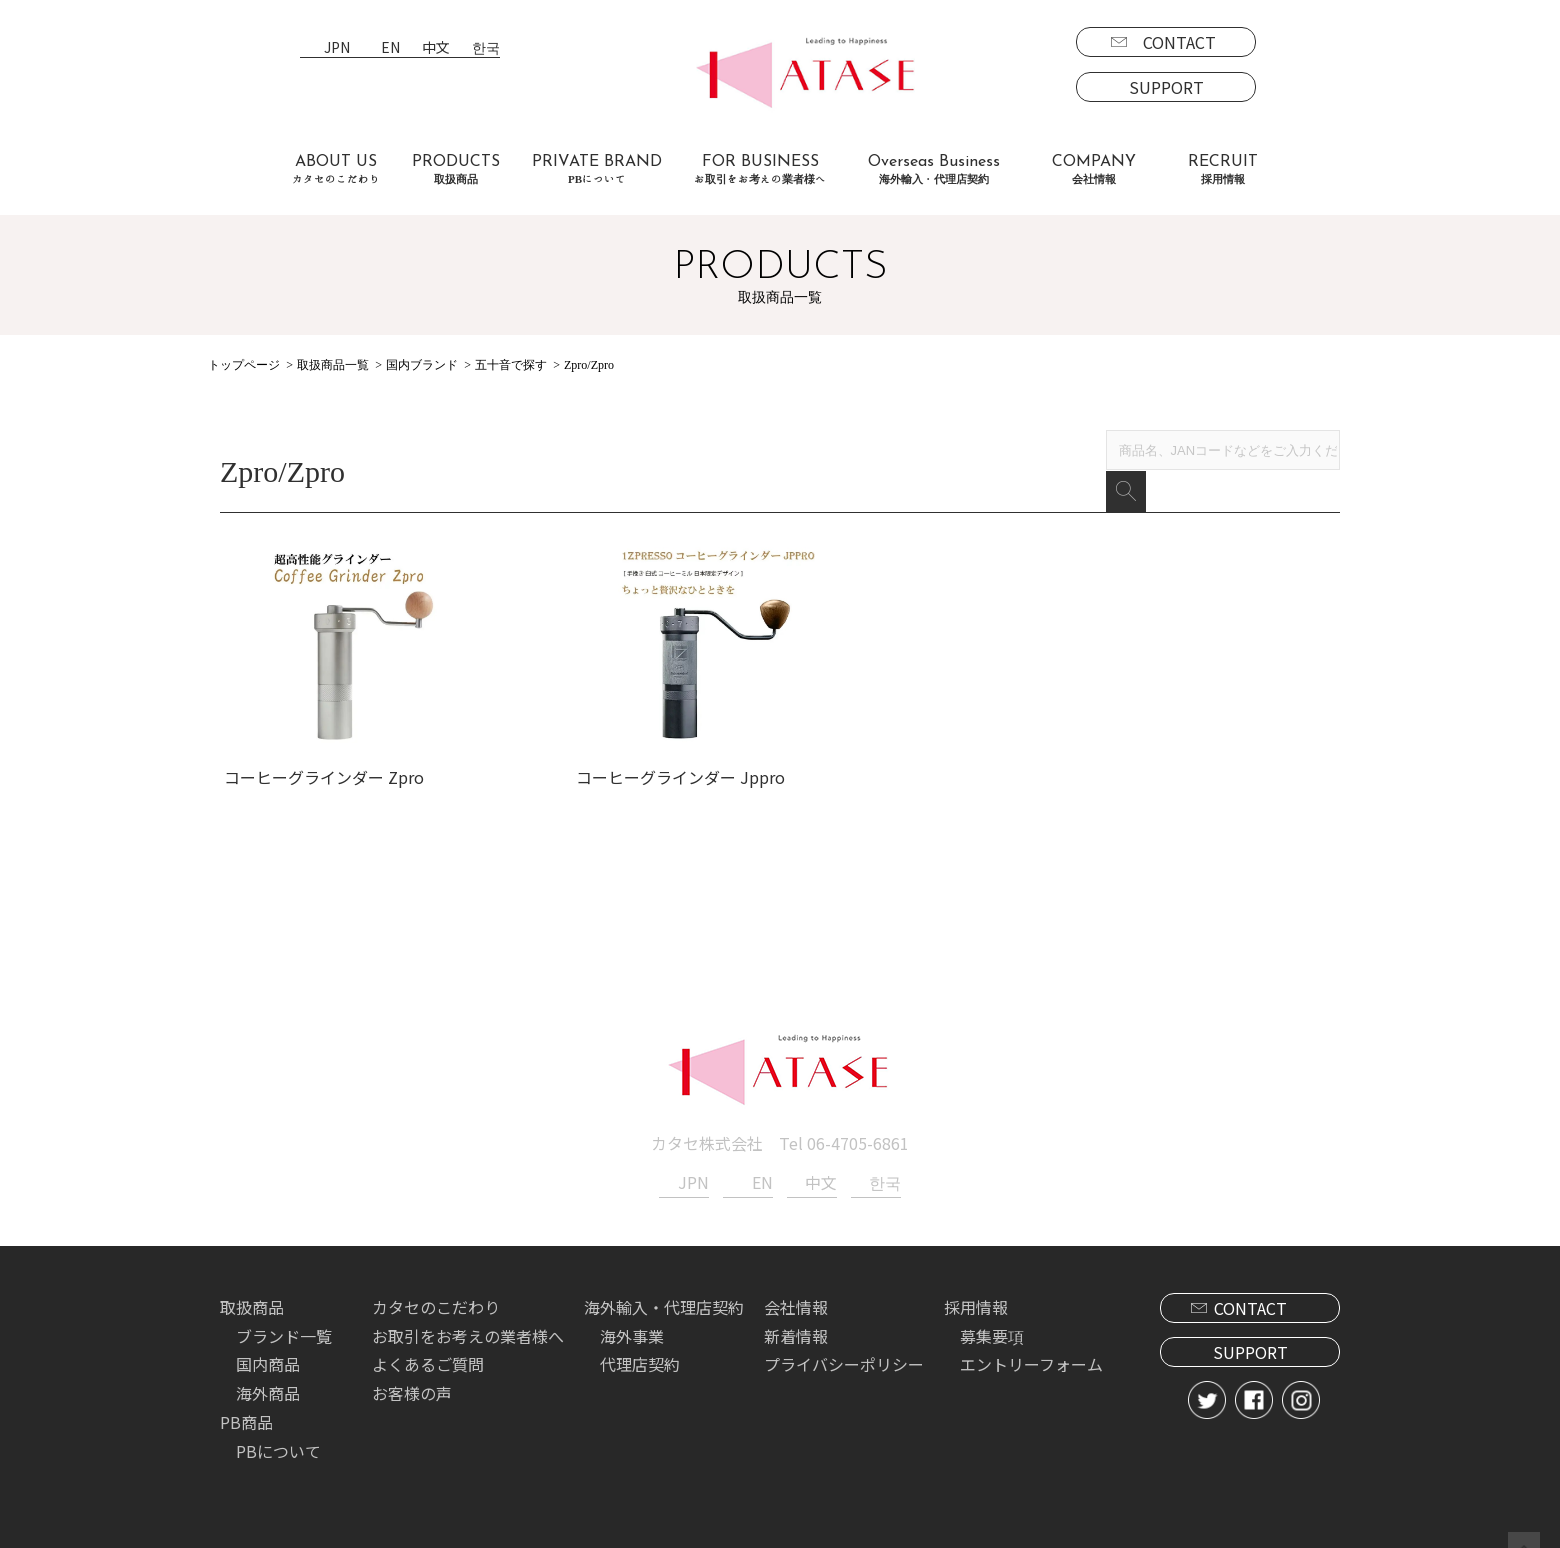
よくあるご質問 (428, 1348)
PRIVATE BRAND (597, 169)
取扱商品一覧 (333, 365)
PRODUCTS (456, 169)
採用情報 (976, 1290)
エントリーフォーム (1031, 1348)
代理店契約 (640, 1348)
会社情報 (796, 1290)
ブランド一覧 (284, 1319)
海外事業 (632, 1319)
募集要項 (992, 1319)
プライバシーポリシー (844, 1348)
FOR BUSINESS (760, 169)
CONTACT (1179, 42)
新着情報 (796, 1319)
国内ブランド (422, 365)
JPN (337, 48)
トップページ (244, 365)
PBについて (278, 1434)
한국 (486, 48)
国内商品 (268, 1348)
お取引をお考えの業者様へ (468, 1319)
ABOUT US (336, 169)
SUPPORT (1166, 87)
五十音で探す (511, 365)
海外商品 (268, 1377)
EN (390, 48)
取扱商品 (252, 1290)
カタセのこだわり (436, 1290)
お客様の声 (412, 1377)
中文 (436, 48)
